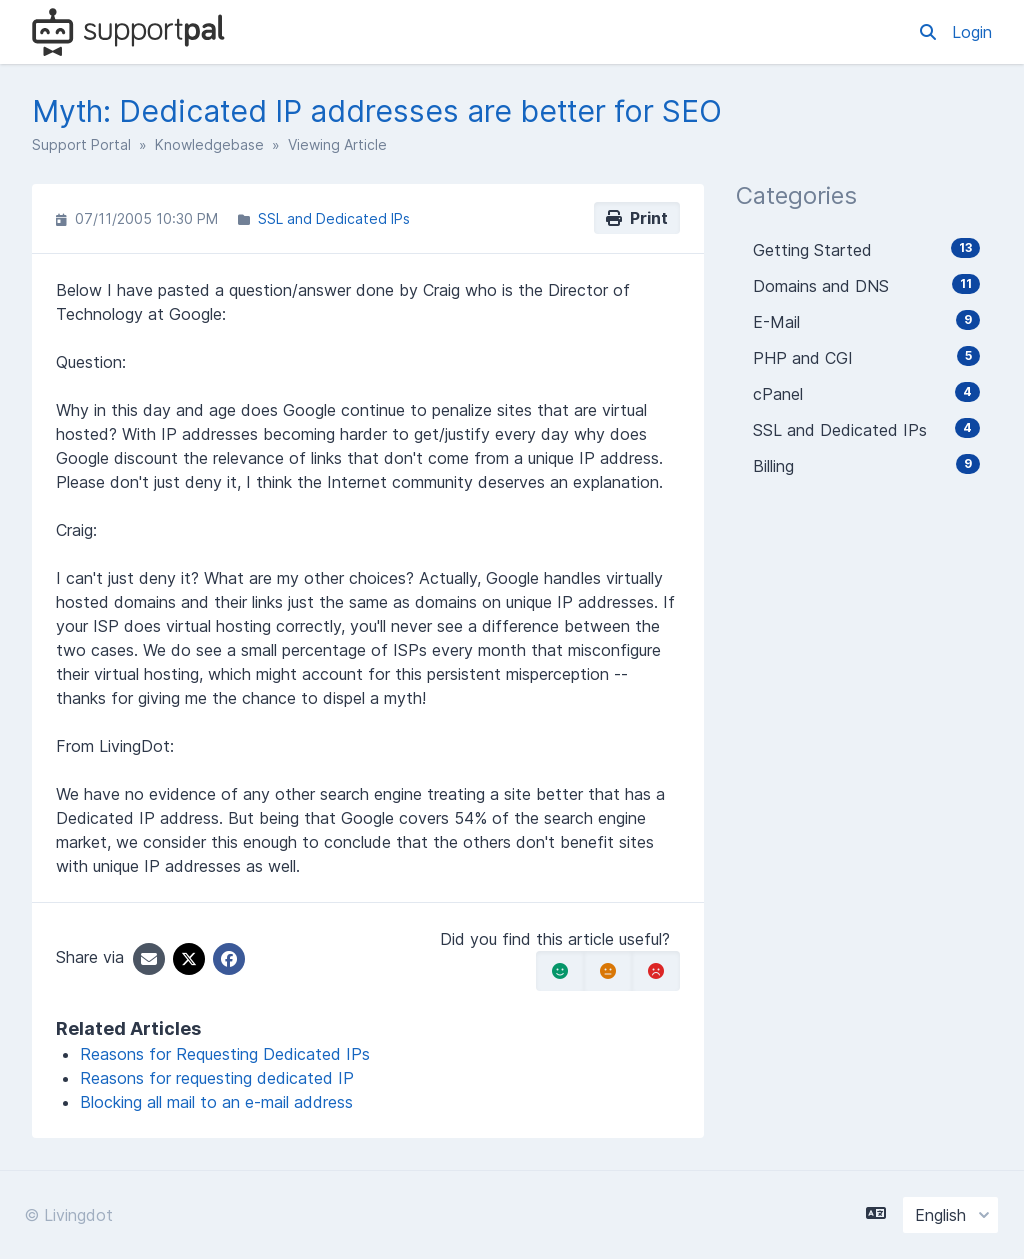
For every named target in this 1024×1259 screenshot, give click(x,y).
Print (637, 218)
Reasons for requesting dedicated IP (217, 1078)
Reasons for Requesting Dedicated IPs (225, 1054)
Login (972, 32)
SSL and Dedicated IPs (334, 218)
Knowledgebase (209, 144)
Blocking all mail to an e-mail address (216, 1102)
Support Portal (81, 144)
